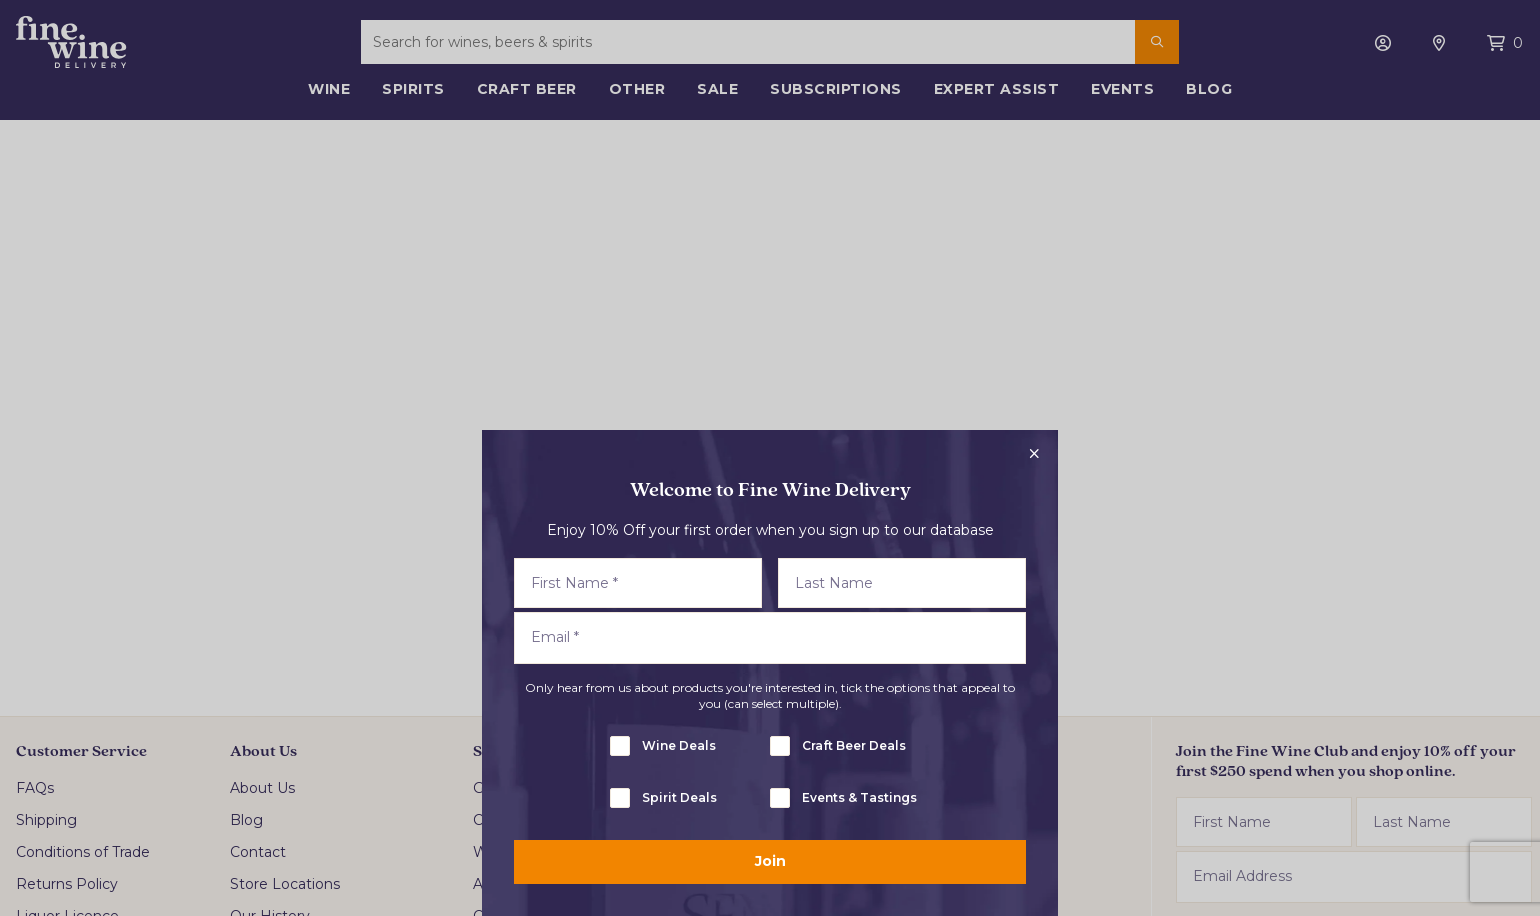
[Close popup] (1034, 454)
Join (770, 861)
